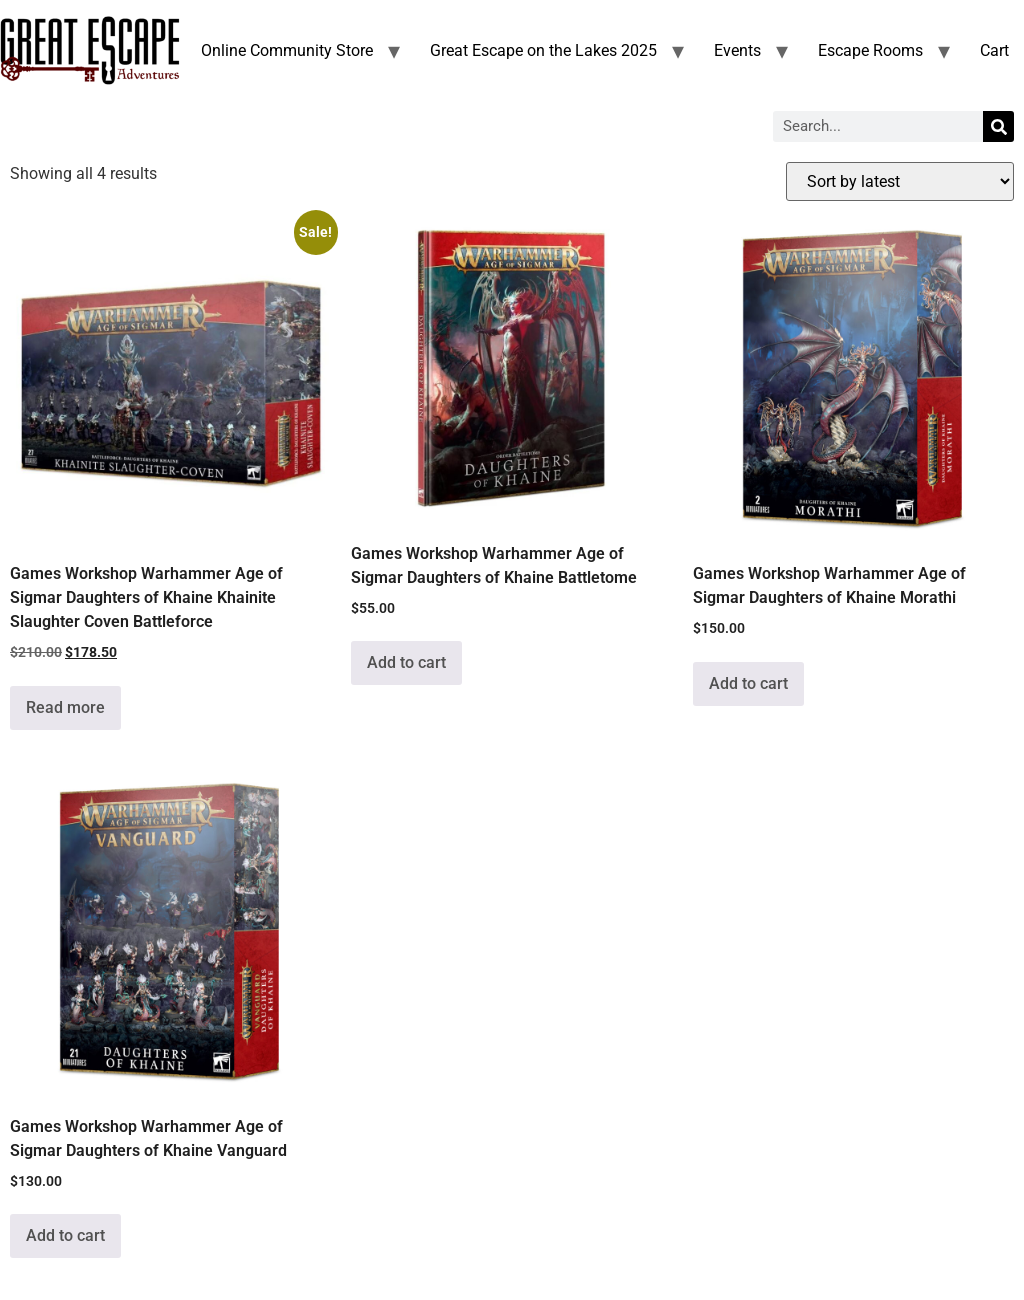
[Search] (998, 126)
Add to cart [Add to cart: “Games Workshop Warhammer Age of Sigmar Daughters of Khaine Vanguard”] (65, 1235)
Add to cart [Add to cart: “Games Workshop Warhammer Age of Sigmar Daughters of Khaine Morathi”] (748, 683)
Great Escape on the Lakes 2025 (543, 50)
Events (737, 50)
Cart (994, 50)
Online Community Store (287, 50)
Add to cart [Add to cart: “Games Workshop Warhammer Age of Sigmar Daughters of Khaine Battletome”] (406, 662)
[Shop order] (900, 181)
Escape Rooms (870, 50)
